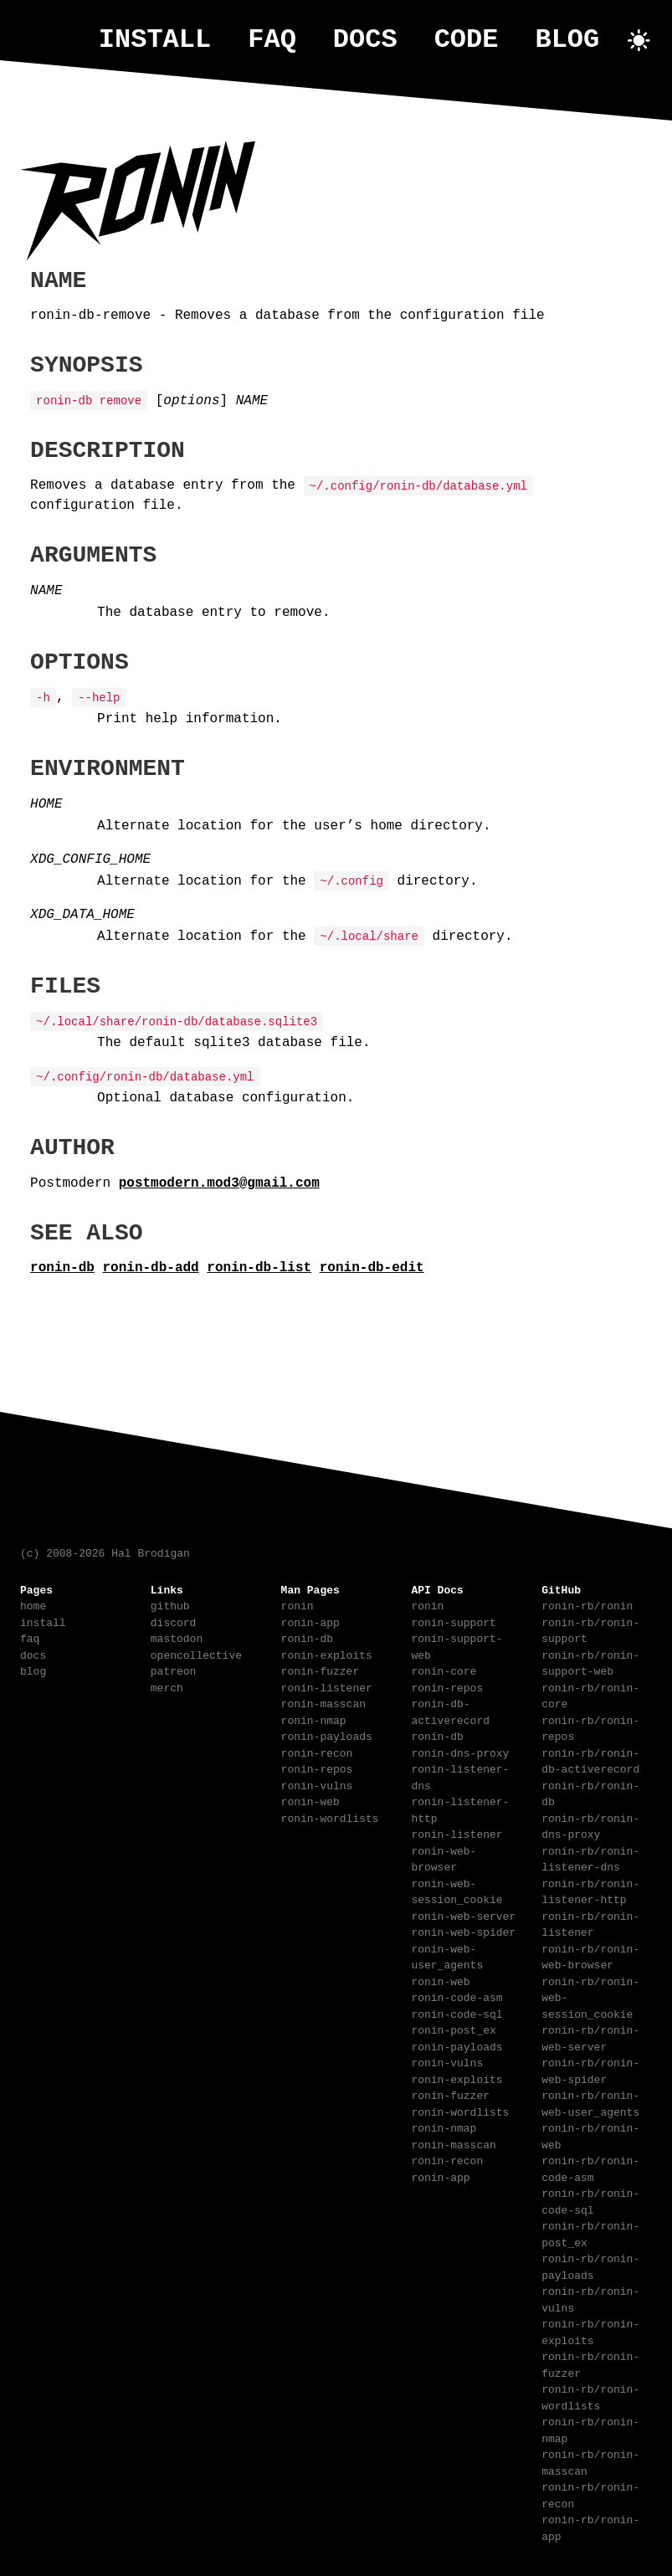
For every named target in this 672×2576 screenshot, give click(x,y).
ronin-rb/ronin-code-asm (590, 2167)
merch (167, 1686)
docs (365, 40)
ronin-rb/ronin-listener (590, 1923)
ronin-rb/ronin (587, 1604)
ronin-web (310, 1800)
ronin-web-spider (463, 1930)
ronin (297, 1604)
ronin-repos (317, 1767)
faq (272, 40)
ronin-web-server (463, 1914)
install (155, 40)
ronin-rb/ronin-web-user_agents (590, 2102)
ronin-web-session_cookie (456, 1890)
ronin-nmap (313, 1719)
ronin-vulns (317, 1784)
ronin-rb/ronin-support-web (590, 1662)
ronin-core (443, 1669)
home (33, 1604)
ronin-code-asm (456, 1996)
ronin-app (310, 1621)
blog (567, 40)
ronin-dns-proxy (460, 1751)
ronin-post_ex (453, 2028)
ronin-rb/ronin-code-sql (590, 2200)
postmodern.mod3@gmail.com (219, 1182)
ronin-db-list (259, 1266)
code (466, 40)
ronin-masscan (323, 1702)
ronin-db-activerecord (450, 1711)
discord (174, 1621)
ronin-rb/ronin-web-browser (590, 1956)
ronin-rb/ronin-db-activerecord (590, 1760)
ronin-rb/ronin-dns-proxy (590, 1825)
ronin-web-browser (443, 1858)
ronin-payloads (326, 1734)
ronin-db (62, 1266)
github (170, 1604)
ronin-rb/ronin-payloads (590, 2265)
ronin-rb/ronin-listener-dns (590, 1858)
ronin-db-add (151, 1266)
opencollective (196, 1653)
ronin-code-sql (456, 2012)
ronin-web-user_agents (447, 1956)
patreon (174, 1669)
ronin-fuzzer (320, 1669)
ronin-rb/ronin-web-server (590, 2037)
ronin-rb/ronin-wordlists (590, 2396)
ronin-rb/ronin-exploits (590, 2331)
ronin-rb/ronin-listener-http (590, 1890)
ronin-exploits (326, 1653)
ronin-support (453, 1621)
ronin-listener (326, 1686)
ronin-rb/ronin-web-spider (590, 2070)
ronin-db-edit (372, 1266)
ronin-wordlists (330, 1816)
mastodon (177, 1637)
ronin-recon (317, 1751)
